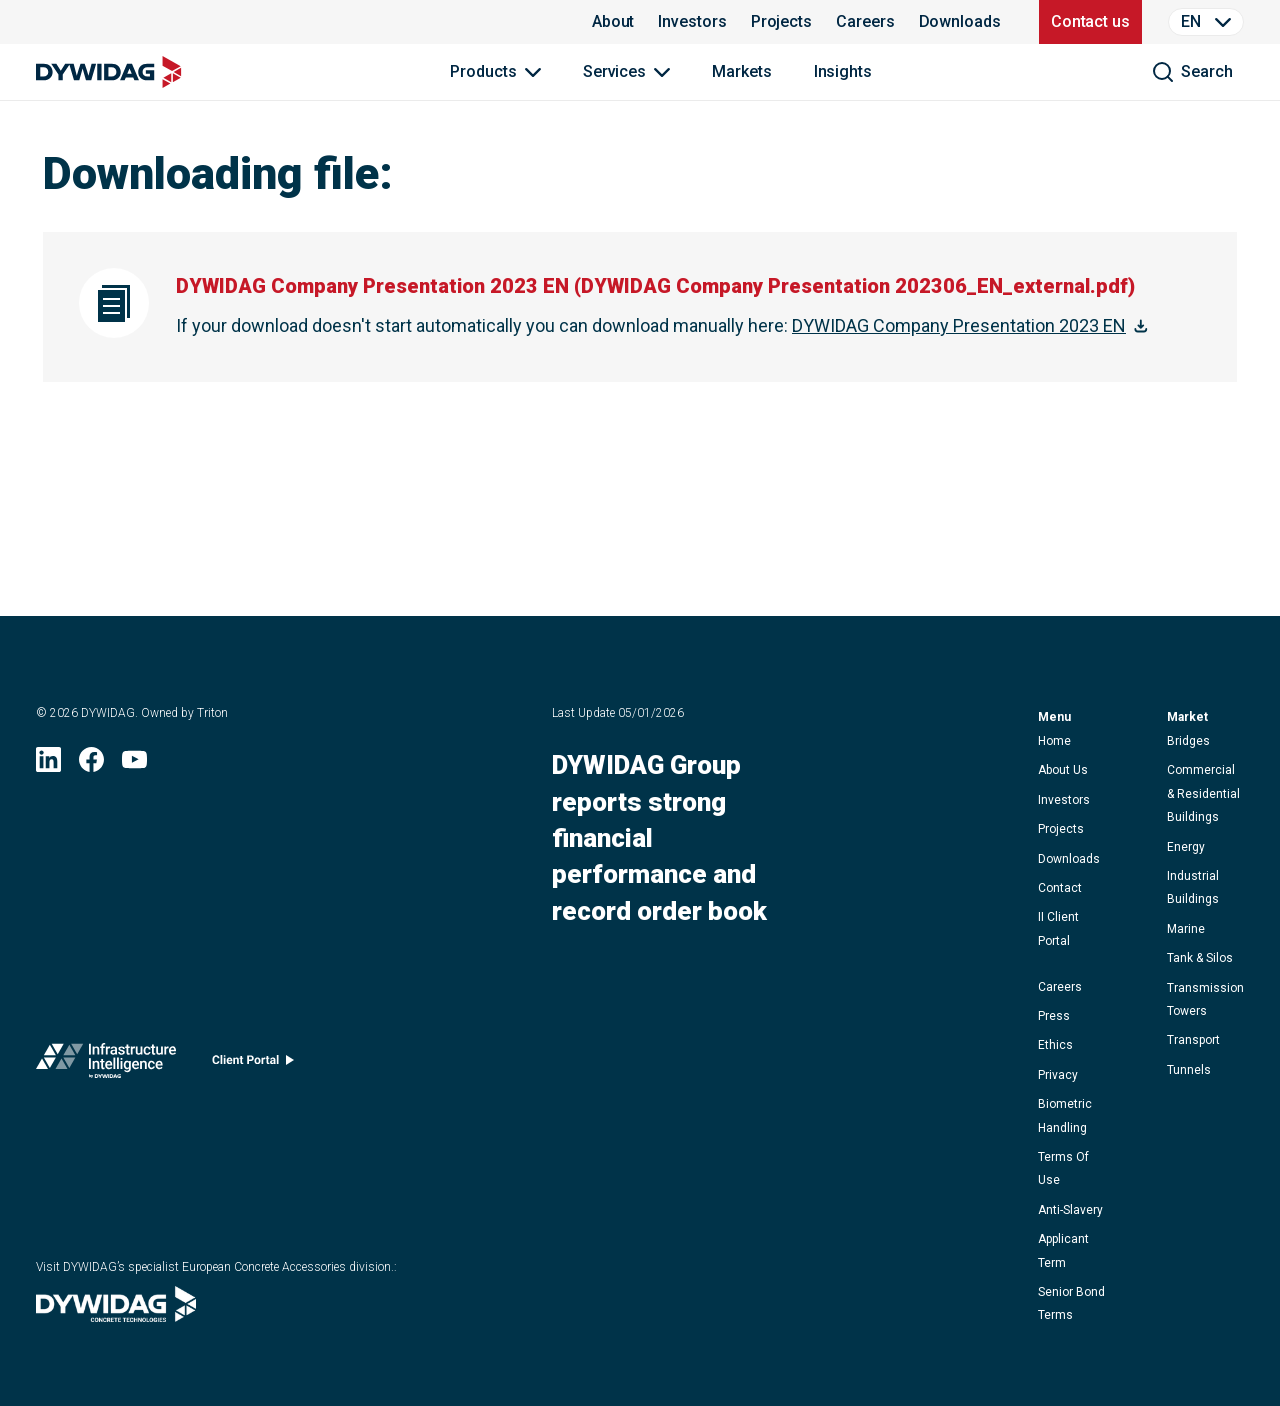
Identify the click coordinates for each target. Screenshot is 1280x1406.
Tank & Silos (1200, 958)
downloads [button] (1069, 859)
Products (483, 71)
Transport (1193, 1040)
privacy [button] (1058, 1075)
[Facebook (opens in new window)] (91, 765)
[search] (1192, 72)
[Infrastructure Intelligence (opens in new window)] (106, 1065)
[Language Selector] (1206, 22)
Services (614, 71)
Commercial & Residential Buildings (1203, 793)
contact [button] (1060, 888)
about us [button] (1063, 770)
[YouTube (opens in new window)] (134, 765)
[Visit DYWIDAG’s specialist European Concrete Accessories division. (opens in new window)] (116, 1315)
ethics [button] (1055, 1045)
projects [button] (1061, 829)
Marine (1186, 929)
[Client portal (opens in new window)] (253, 1064)
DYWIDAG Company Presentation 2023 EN (959, 325)
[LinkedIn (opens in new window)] (48, 765)
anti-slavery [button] (1070, 1210)
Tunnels (1189, 1070)
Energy (1186, 847)
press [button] (1054, 1016)
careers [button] (1060, 987)
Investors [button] (1064, 800)
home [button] (1054, 741)
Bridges (1188, 741)
